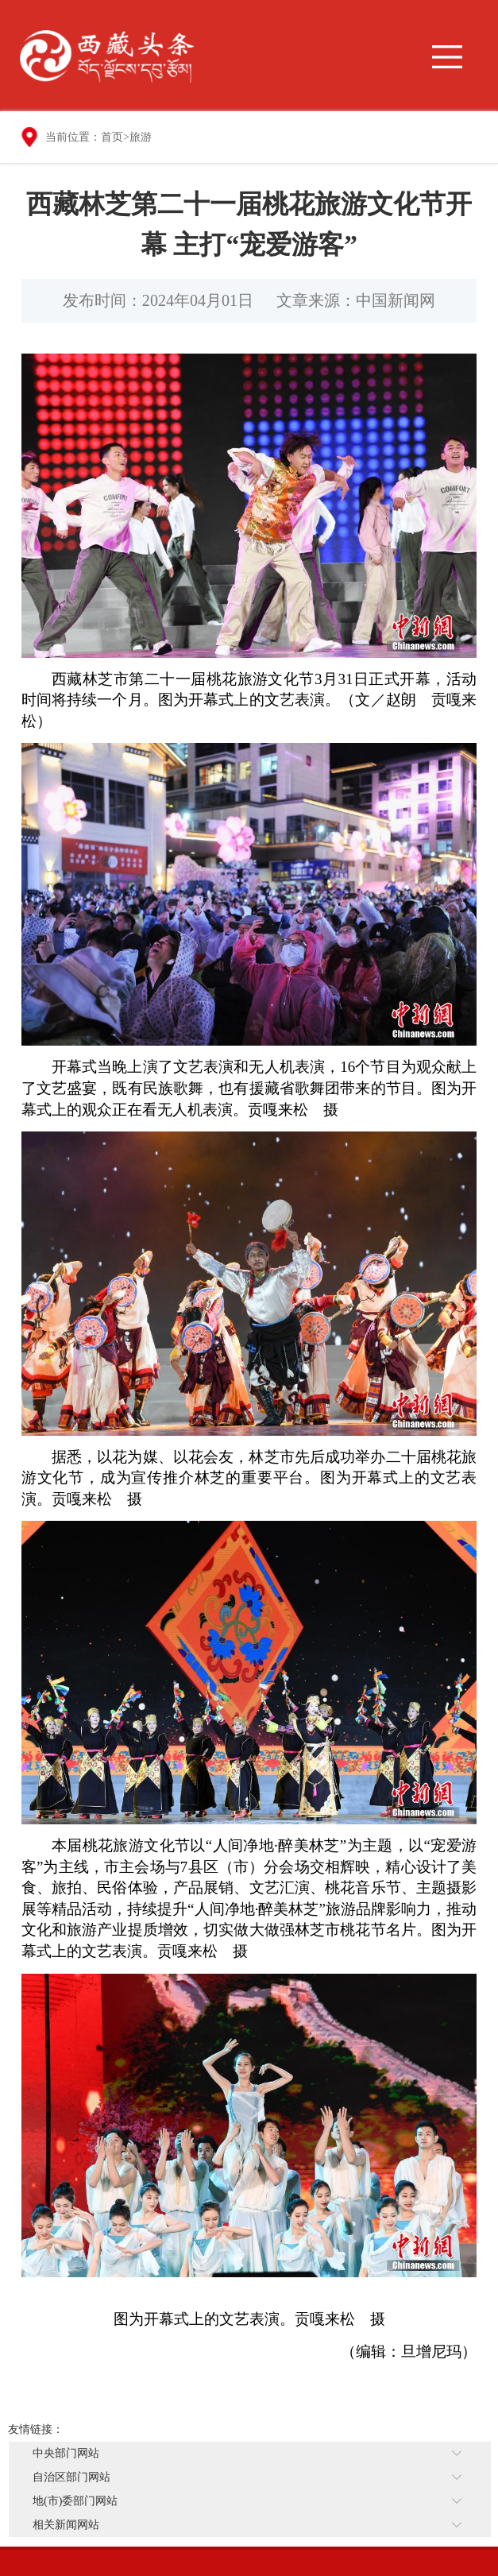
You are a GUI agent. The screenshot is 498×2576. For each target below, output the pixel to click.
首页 (112, 137)
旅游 (140, 137)
